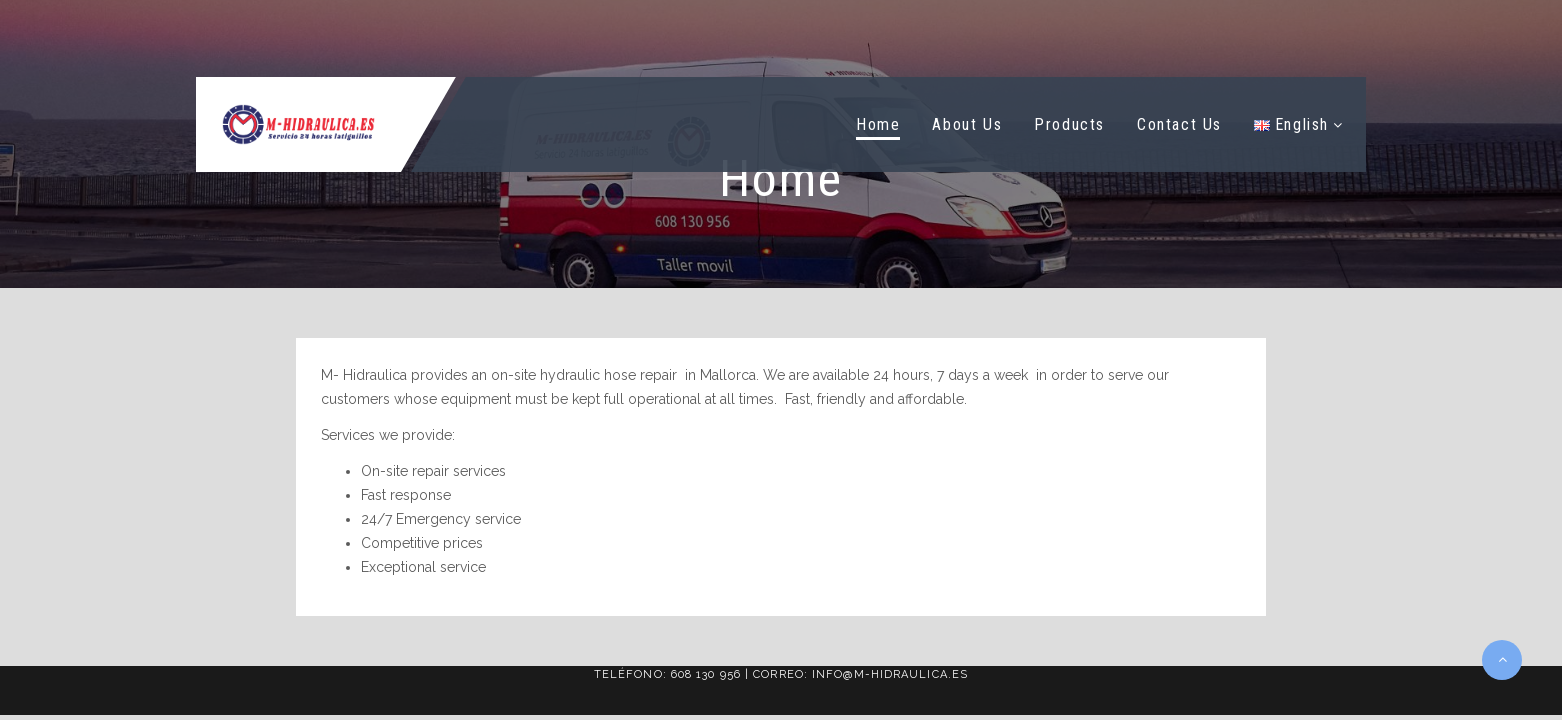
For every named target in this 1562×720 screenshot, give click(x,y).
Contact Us (1179, 124)
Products (1069, 124)
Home (878, 124)
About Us (967, 124)
